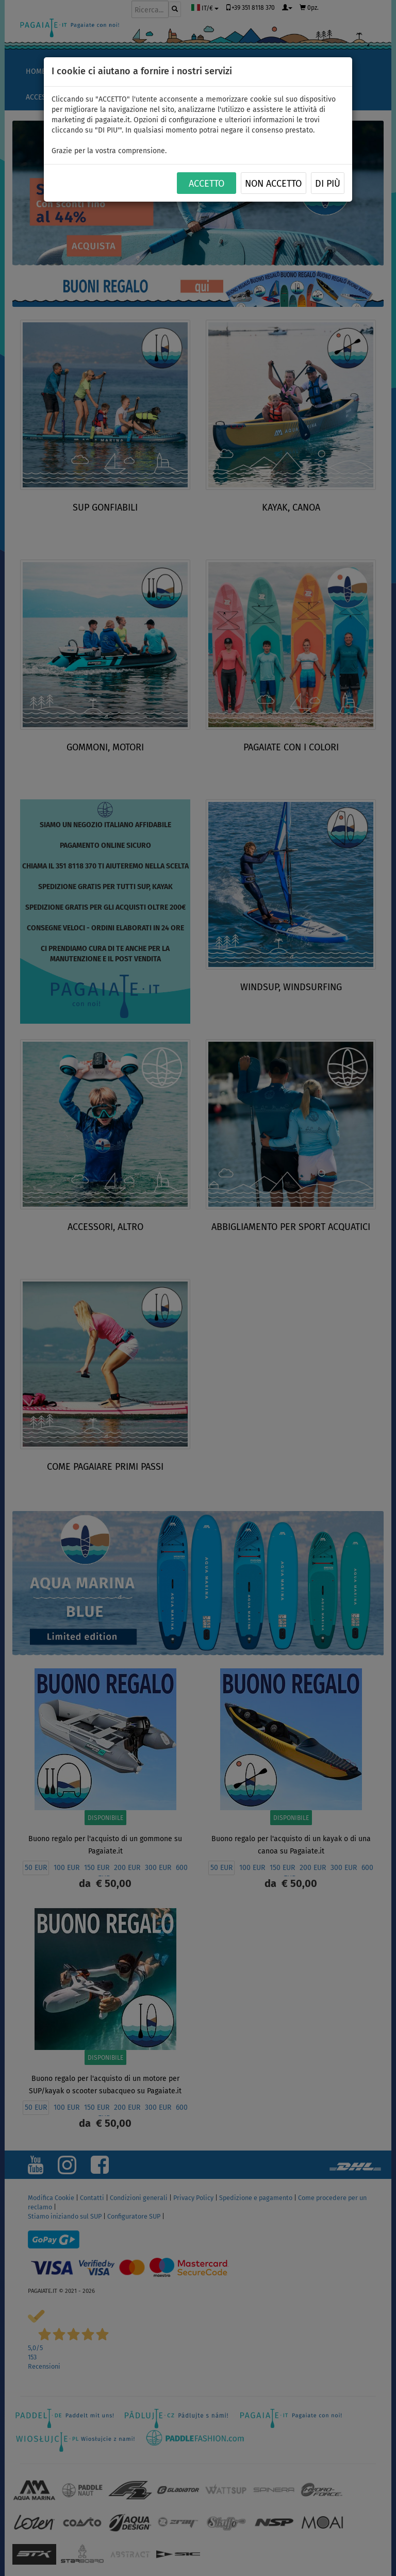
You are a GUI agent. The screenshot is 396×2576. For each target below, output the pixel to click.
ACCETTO (206, 183)
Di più (327, 183)
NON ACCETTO (273, 183)
